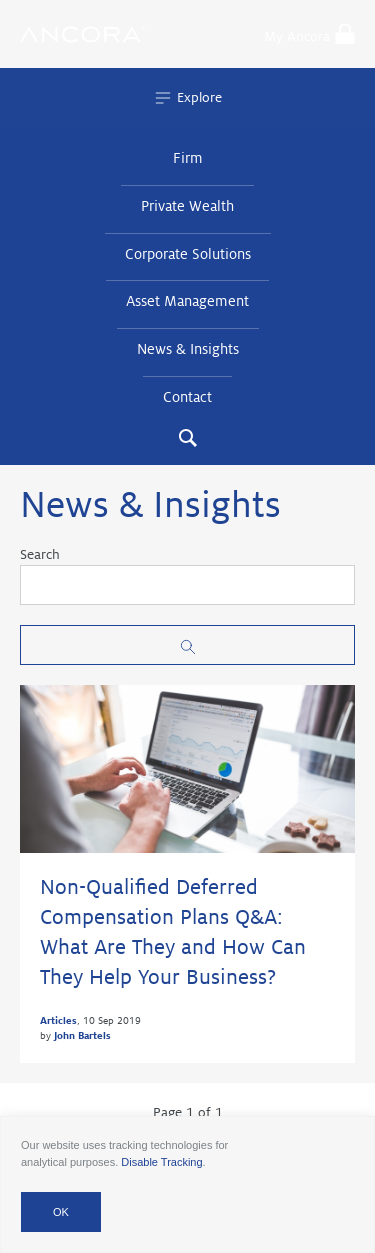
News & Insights (188, 349)
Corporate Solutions (188, 254)
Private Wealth (187, 206)
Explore (187, 98)
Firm (188, 158)
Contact (187, 397)
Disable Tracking (161, 1162)
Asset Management (187, 301)
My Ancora (309, 34)
